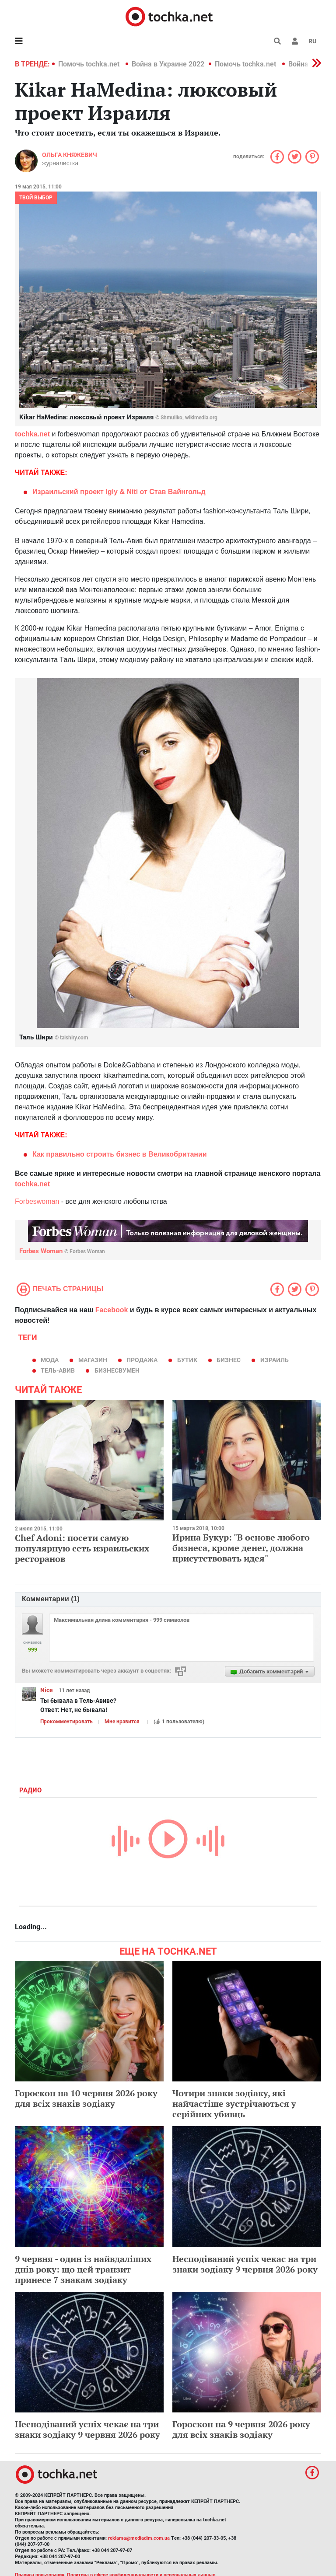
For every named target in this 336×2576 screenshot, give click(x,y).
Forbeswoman (37, 1201)
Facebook (111, 1310)
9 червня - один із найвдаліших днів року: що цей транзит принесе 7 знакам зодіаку (83, 2269)
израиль (274, 1359)
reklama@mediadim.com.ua (139, 2538)
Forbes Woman (62, 1251)
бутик (187, 1359)
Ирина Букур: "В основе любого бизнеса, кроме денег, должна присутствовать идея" (241, 1547)
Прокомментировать (66, 1721)
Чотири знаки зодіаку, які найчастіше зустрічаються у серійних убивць (234, 2103)
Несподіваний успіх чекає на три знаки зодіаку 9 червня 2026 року (245, 2264)
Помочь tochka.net (89, 64)
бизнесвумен (117, 1370)
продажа (142, 1359)
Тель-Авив (58, 1370)
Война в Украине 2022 (168, 64)
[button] (295, 41)
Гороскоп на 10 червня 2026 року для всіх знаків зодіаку (86, 2098)
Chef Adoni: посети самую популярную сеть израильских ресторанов (82, 1548)
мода (50, 1359)
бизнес (229, 1359)
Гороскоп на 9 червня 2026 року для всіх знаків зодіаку (241, 2429)
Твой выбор (35, 198)
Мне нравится (122, 1721)
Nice (46, 1690)
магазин (92, 1359)
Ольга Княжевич (69, 154)
